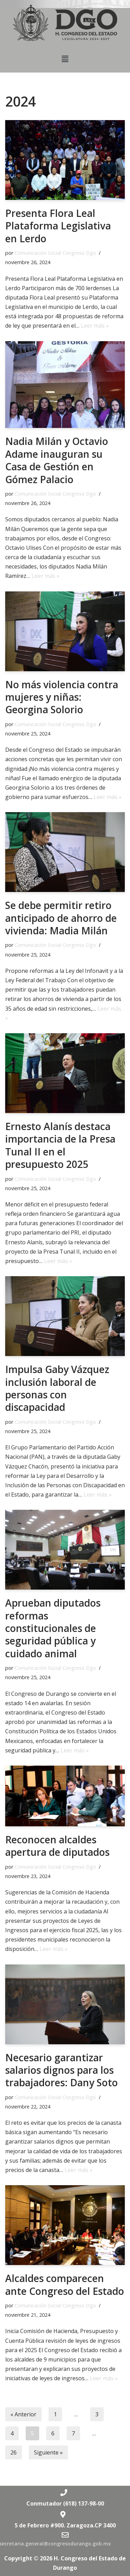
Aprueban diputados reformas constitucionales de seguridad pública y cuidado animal (53, 1628)
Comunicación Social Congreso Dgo (55, 253)
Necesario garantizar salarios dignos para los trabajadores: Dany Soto (61, 2070)
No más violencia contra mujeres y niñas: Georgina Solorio (61, 697)
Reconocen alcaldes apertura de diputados (57, 1846)
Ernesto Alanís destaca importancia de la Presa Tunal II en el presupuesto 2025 (60, 1145)
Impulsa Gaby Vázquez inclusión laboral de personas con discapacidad (57, 1388)
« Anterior (23, 2414)
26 (13, 2452)
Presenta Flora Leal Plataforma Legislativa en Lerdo (58, 226)
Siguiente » (48, 2452)
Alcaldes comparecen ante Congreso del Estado (64, 2284)
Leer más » (95, 325)
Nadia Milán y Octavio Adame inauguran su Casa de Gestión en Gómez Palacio (56, 460)
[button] (65, 59)
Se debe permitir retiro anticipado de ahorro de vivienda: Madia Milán (61, 918)
